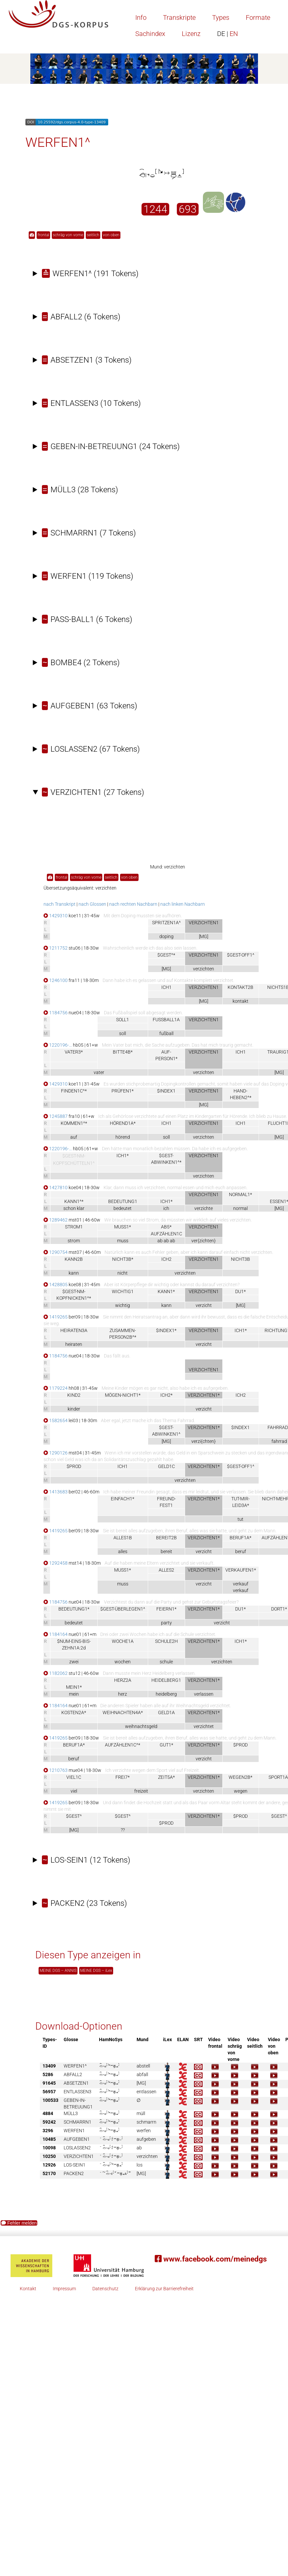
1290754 (56, 1252)
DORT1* (279, 1609)
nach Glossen (92, 904)
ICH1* (122, 1155)
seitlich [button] (93, 235)
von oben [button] (111, 235)
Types (220, 17)
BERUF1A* (240, 1537)
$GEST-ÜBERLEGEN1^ (122, 1609)
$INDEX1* (166, 1330)
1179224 (56, 1388)
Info (140, 17)
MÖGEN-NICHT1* (123, 1395)
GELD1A (166, 1712)
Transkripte (179, 17)
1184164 (56, 1634)
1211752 (56, 948)
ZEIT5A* (166, 1777)
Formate (258, 17)
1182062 (56, 1673)
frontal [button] (43, 235)
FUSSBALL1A (166, 1019)
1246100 (56, 980)
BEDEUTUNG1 (122, 1201)
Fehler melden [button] (19, 2223)
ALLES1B (122, 1537)
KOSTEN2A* (73, 1712)
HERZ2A (122, 1680)
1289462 (56, 1220)
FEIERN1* (166, 1609)
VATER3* (74, 1052)
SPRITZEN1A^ (166, 922)
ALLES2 (166, 1570)
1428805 (56, 1284)
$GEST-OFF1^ (240, 955)
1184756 (56, 1012)
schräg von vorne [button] (68, 235)
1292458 (56, 1563)
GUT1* (166, 1744)
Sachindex (150, 34)
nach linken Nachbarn (182, 904)
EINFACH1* (122, 1498)
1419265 (56, 1317)
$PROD (74, 1466)
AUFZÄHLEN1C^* (122, 1744)
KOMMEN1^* (74, 1123)
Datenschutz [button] (105, 2288)
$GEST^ (74, 1816)
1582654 (56, 1420)
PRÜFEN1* (123, 1090)
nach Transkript (60, 904)
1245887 (56, 1116)
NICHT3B (240, 1259)
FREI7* (122, 1777)
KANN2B (74, 1259)
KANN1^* (73, 1201)
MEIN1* (74, 1687)
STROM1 (74, 1226)
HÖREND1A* (123, 1123)
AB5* (166, 1226)
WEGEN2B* (240, 1777)
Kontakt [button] (28, 2288)
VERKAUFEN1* (240, 1570)
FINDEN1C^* (74, 1090)
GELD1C (166, 1466)
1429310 (56, 915)
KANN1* (166, 1291)
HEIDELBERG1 (166, 1680)
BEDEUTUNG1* (73, 1609)
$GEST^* (166, 955)
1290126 (56, 1452)
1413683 (56, 1491)
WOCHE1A (123, 1641)
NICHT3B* (122, 1259)
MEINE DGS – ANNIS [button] (58, 1970)
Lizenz (191, 34)
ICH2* (166, 1395)
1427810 (56, 1187)
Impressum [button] (64, 2288)
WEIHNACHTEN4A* (123, 1712)
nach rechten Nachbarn (133, 904)
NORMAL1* (240, 1194)
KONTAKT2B (240, 987)
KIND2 (73, 1395)
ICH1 (166, 987)
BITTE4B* (123, 1052)
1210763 (56, 1770)
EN (227, 34)
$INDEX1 (166, 1090)
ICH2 (166, 1259)
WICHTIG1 (123, 1291)
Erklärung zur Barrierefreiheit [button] (164, 2288)
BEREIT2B (166, 1537)
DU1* (240, 1291)
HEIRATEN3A (73, 1330)
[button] (32, 235)
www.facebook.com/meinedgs (211, 2259)
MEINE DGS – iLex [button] (96, 1970)
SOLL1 (122, 1019)
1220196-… (58, 1045)
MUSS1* (122, 1226)
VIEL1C (73, 1777)
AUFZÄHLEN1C (166, 1233)
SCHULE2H (166, 1641)
